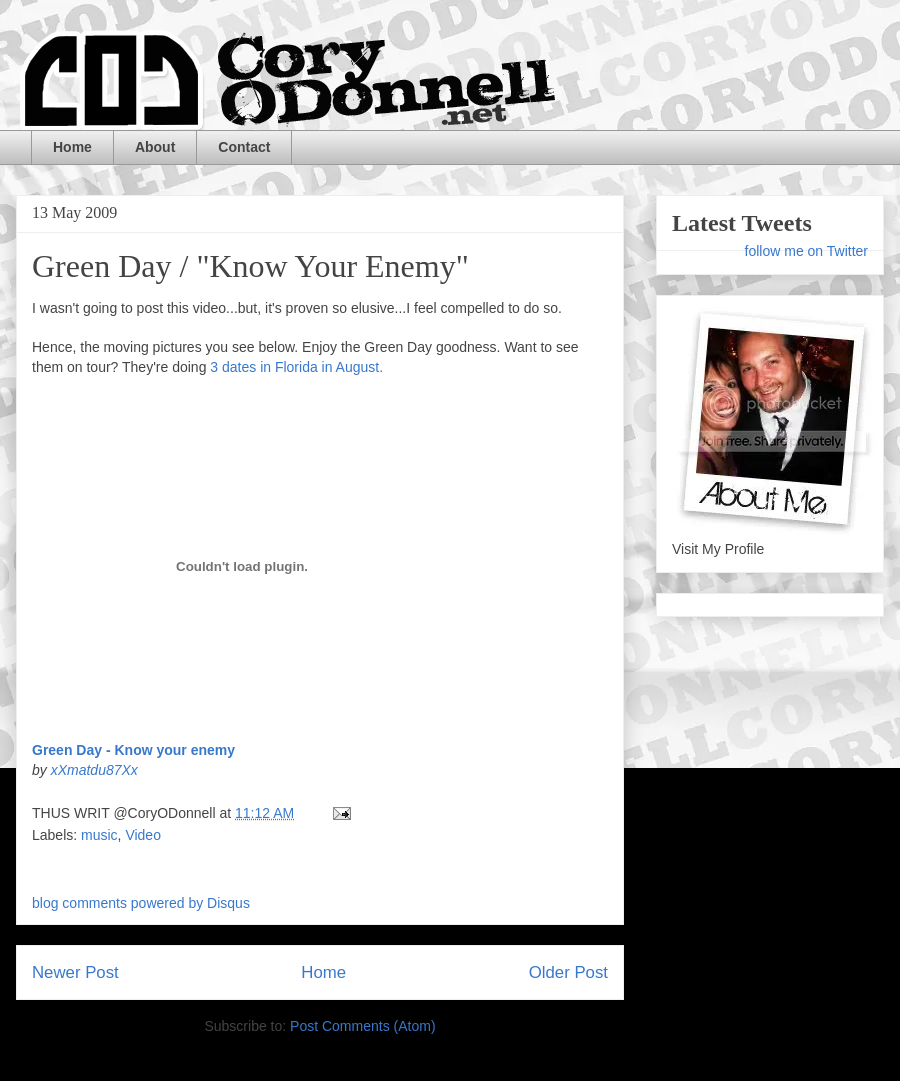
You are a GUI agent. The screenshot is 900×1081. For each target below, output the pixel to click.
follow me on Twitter (806, 251)
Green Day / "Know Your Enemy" (250, 266)
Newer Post (75, 972)
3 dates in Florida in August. (296, 367)
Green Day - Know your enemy (133, 750)
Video (143, 835)
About (155, 147)
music (99, 835)
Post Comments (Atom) (362, 1026)
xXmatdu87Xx (94, 770)
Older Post (568, 972)
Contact (244, 147)
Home (72, 147)
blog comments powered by (141, 903)
